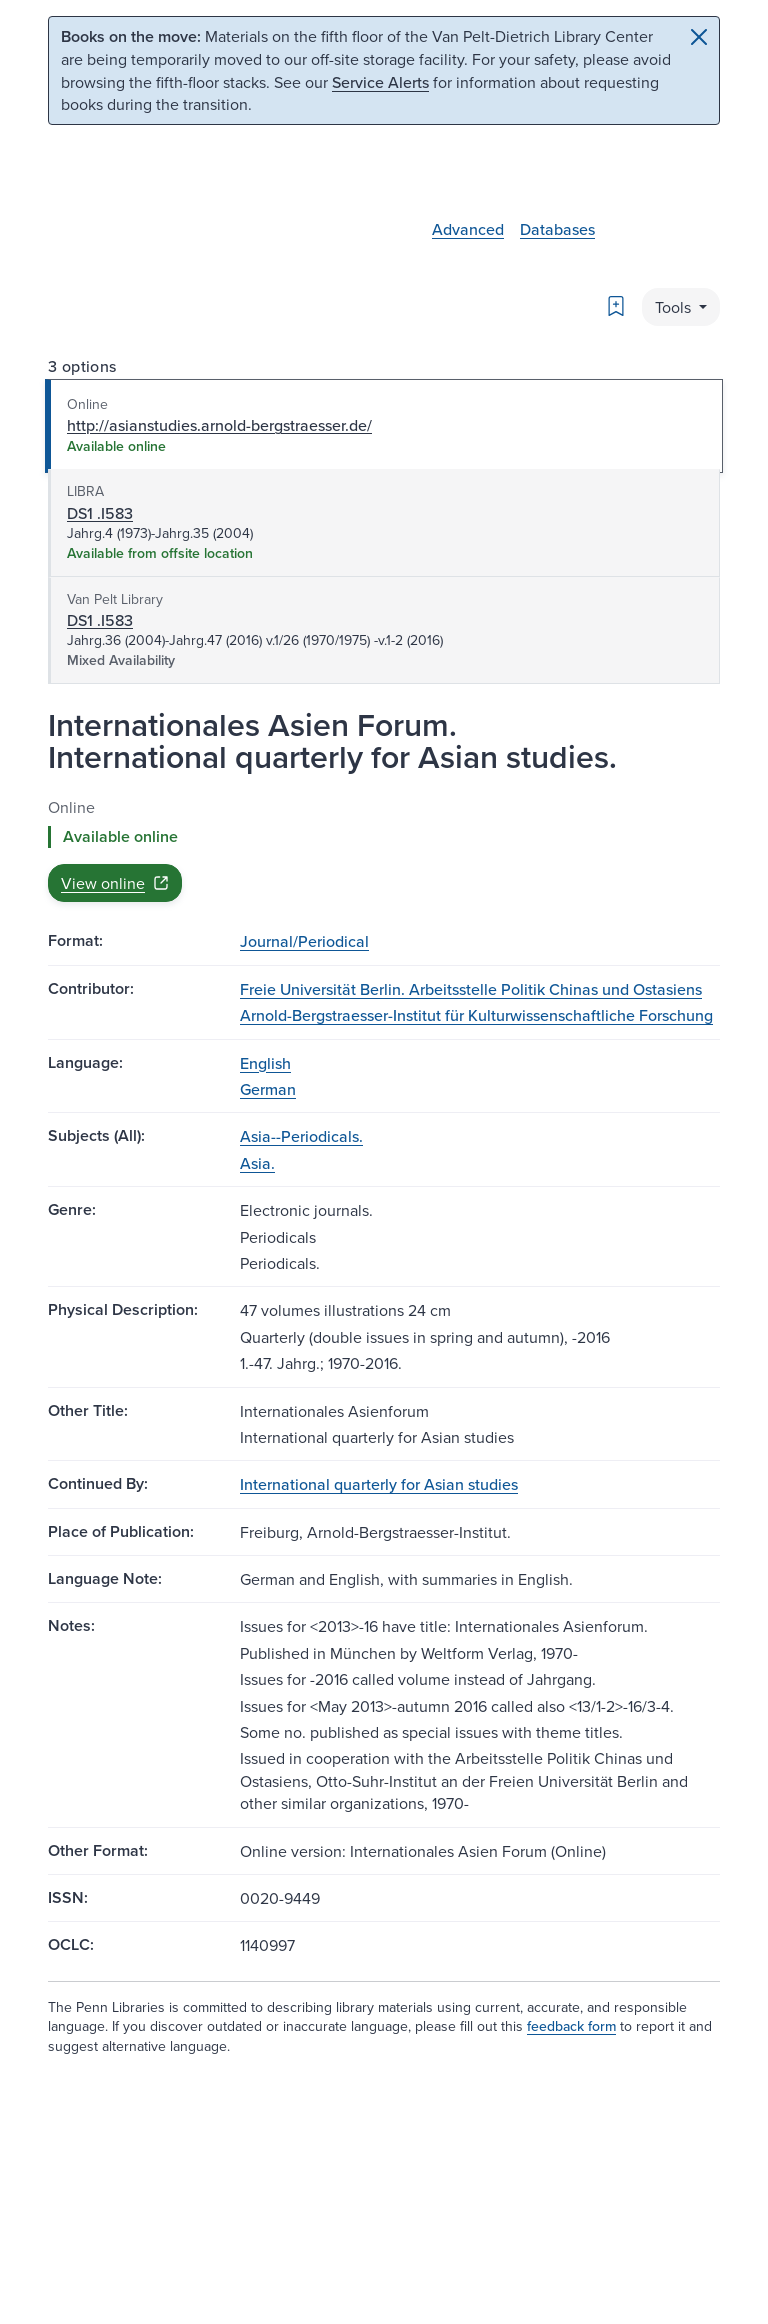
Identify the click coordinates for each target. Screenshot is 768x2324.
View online (115, 883)
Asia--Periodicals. (301, 1136)
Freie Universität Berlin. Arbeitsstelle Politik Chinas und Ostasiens (471, 989)
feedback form (571, 2026)
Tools (675, 307)
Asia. (257, 1163)
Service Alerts (380, 82)
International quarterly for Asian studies (379, 1484)
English (265, 1063)
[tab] (384, 426)
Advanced (468, 229)
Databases (557, 229)
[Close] (699, 37)
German (268, 1089)
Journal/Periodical (304, 941)
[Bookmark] (616, 306)
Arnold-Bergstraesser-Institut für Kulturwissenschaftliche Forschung (476, 1015)
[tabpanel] (384, 849)
